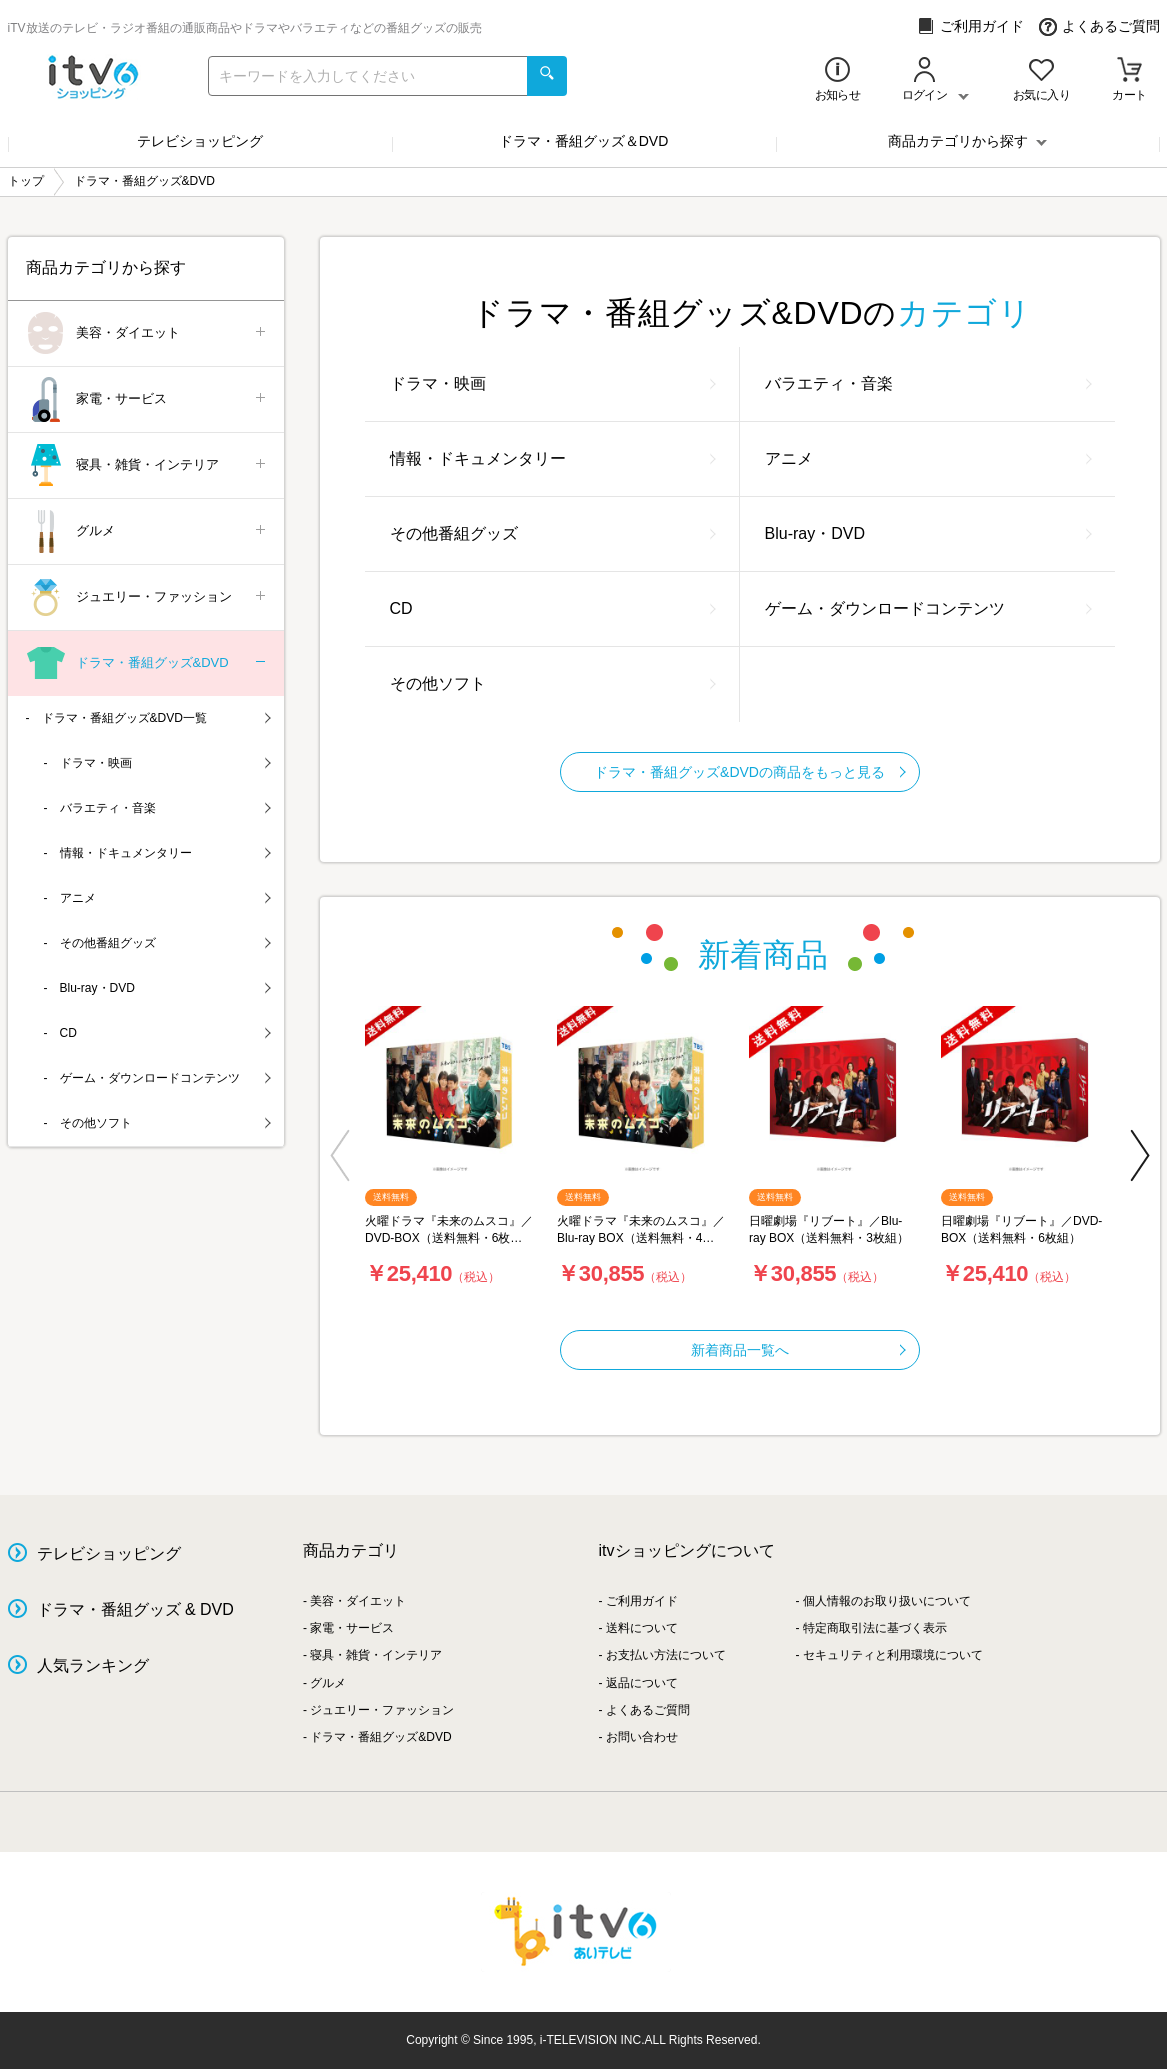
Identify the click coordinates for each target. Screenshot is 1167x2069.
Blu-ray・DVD (928, 533)
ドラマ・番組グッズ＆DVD (584, 141)
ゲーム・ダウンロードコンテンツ (928, 608)
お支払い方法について (666, 1655)
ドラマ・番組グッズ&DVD (147, 663)
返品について (642, 1683)
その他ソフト (553, 683)
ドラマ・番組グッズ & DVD (135, 1609)
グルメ (147, 531)
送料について (642, 1628)
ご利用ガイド (970, 26)
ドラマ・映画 (553, 383)
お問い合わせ (642, 1737)
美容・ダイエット (147, 333)
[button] (340, 1155)
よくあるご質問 (1099, 26)
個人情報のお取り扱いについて (887, 1601)
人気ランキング (93, 1665)
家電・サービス (147, 399)
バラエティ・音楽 (928, 383)
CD (553, 608)
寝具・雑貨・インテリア (147, 465)
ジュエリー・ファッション (147, 597)
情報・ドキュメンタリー (553, 458)
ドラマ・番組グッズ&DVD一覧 (156, 718)
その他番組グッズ (553, 533)
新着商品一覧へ (798, 1350)
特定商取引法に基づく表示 (875, 1628)
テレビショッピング (200, 141)
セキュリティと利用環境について (893, 1655)
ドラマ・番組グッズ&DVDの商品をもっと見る (749, 772)
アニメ (928, 458)
